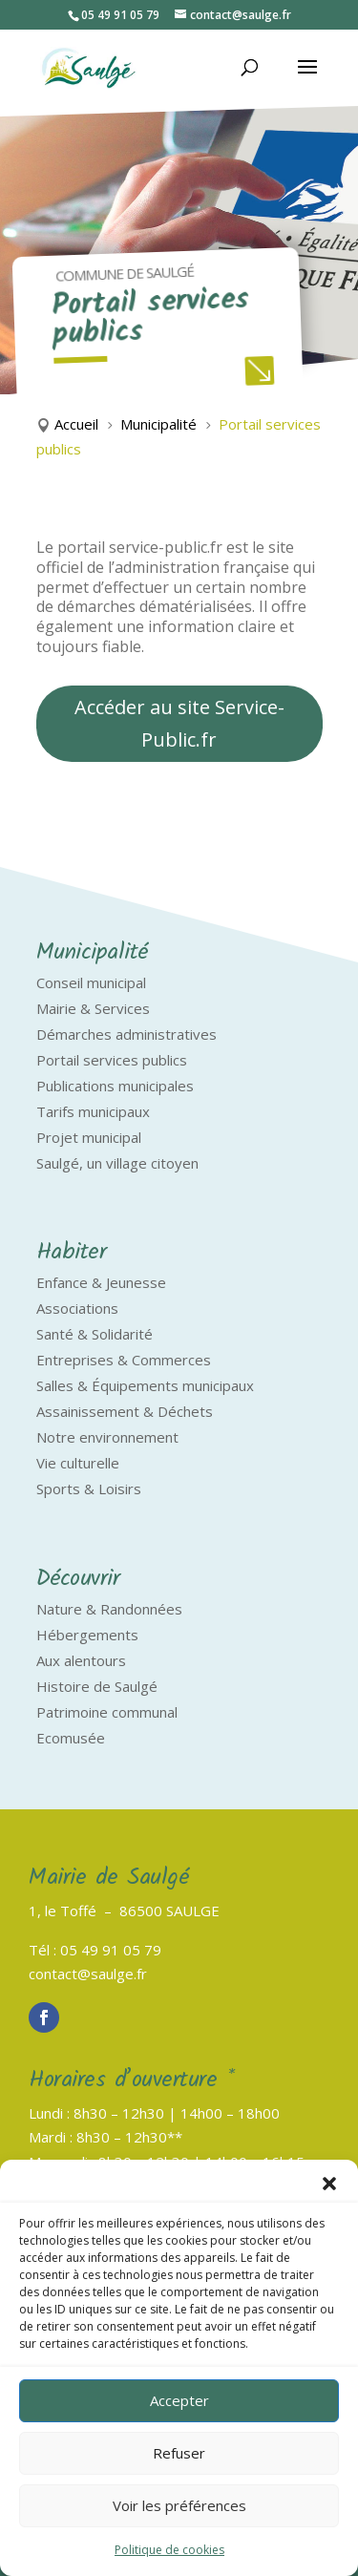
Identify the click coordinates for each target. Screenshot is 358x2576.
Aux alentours (81, 1660)
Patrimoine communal (107, 1711)
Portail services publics (111, 1059)
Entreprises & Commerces (123, 1359)
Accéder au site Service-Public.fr (179, 723)
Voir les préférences (179, 2505)
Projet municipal (88, 1137)
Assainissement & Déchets (124, 1411)
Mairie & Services (93, 1008)
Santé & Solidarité (94, 1333)
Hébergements (87, 1634)
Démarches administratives (126, 1034)
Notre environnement (107, 1436)
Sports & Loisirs (88, 1488)
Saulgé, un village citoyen (117, 1162)
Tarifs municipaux (93, 1111)
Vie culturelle (77, 1462)
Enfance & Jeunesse (101, 1282)
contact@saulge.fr (88, 1973)
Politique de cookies (169, 2550)
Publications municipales (115, 1085)
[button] (329, 2183)
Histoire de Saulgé (97, 1686)
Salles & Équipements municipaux (145, 1385)
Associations (77, 1308)
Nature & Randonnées (109, 1608)
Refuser (179, 2452)
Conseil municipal (91, 982)
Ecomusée (70, 1737)
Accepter (179, 2400)
